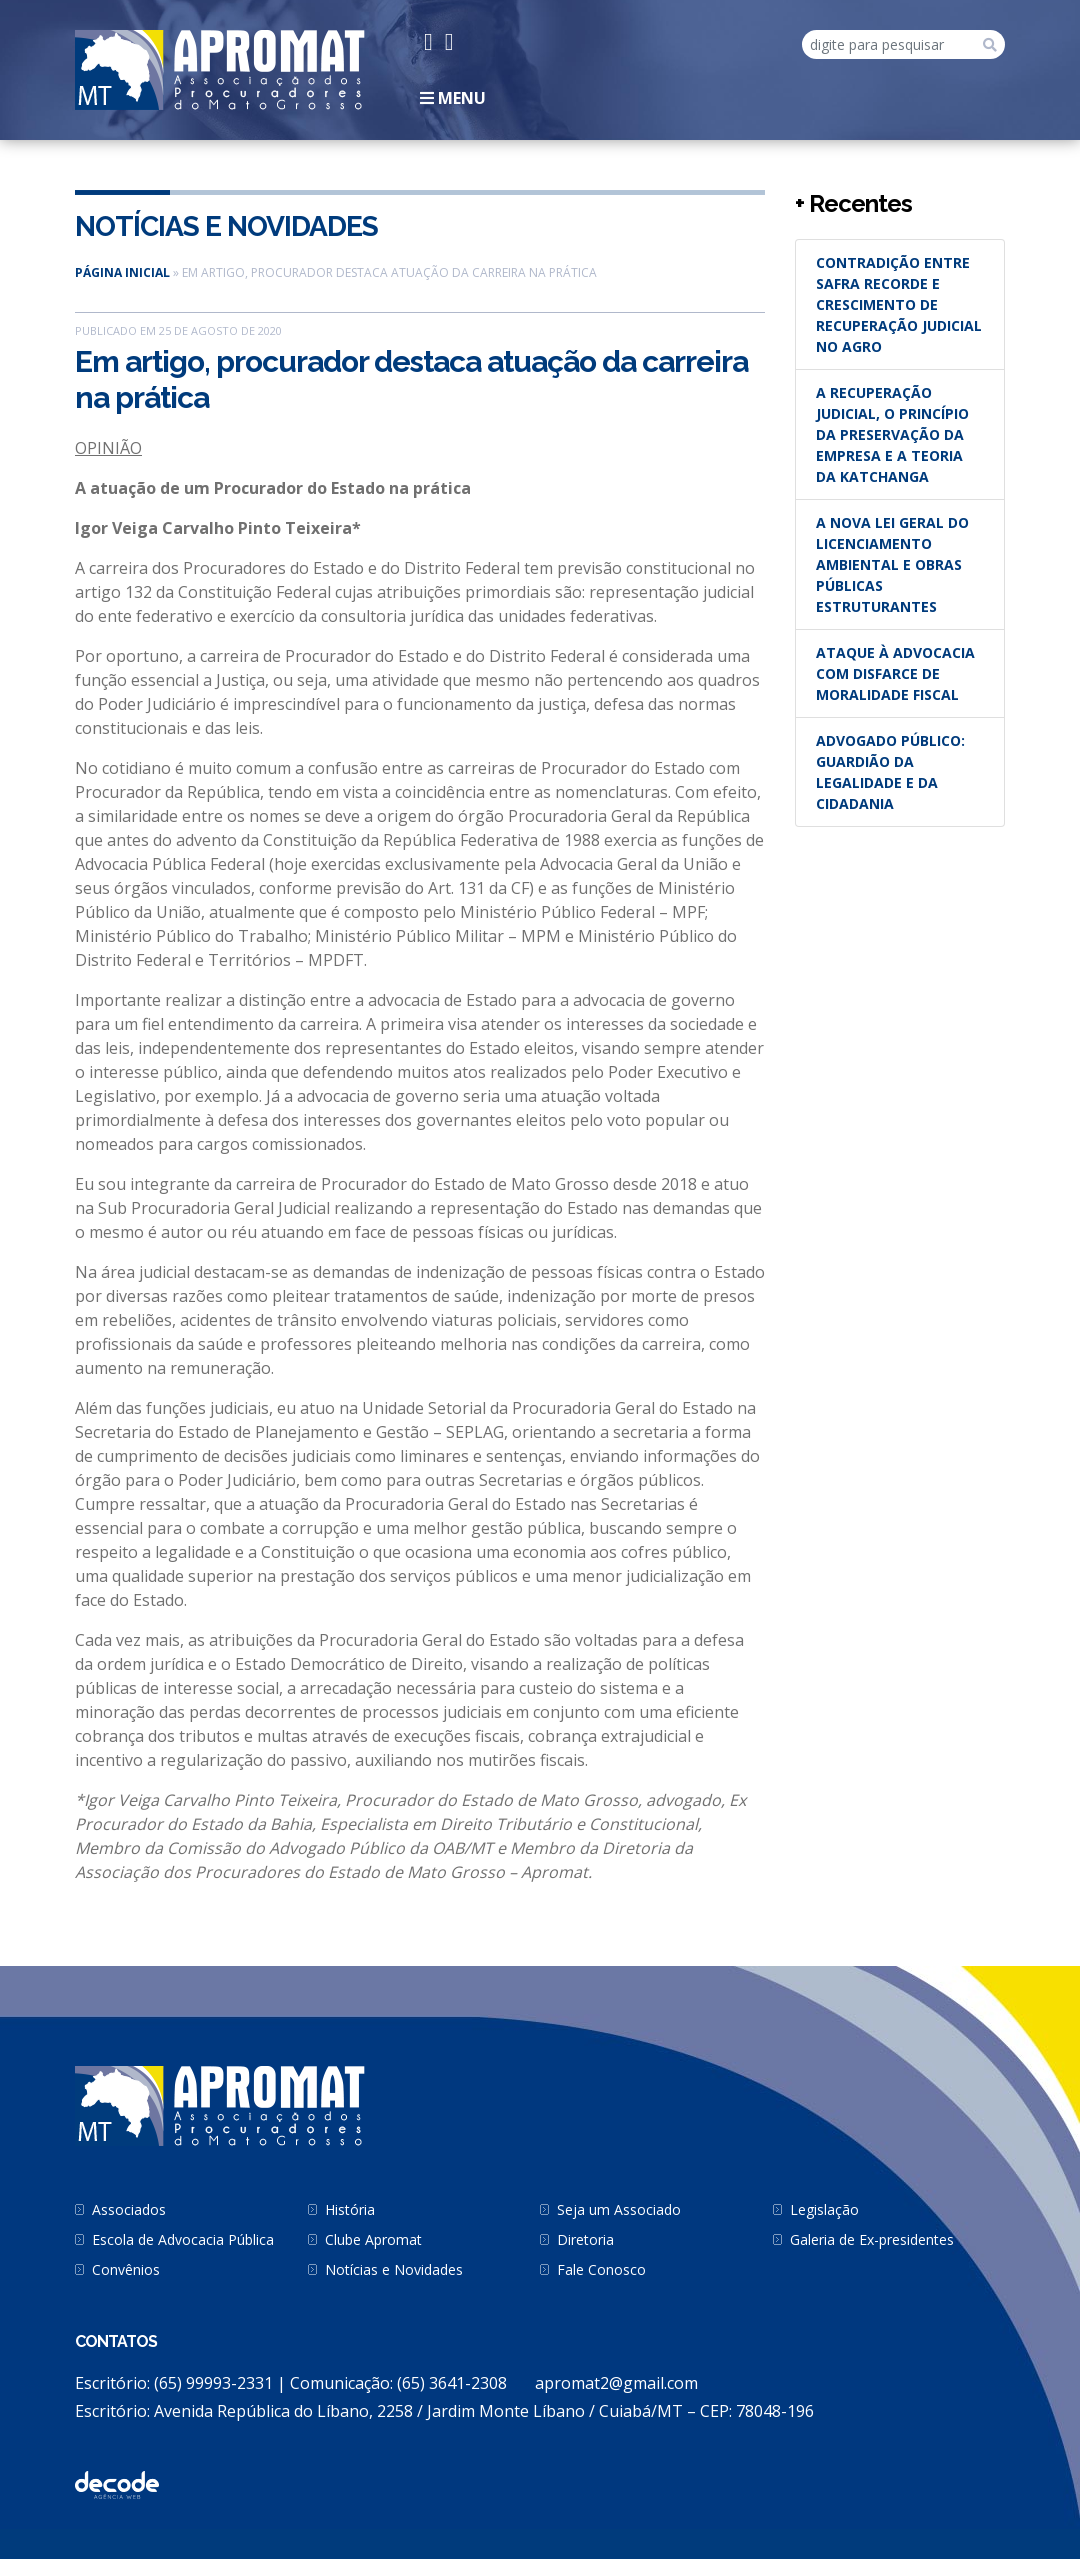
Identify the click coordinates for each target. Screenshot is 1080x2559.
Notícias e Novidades (226, 226)
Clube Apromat (373, 2239)
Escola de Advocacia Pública (183, 2239)
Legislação (824, 2209)
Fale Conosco (601, 2269)
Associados (129, 2209)
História (350, 2209)
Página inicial (122, 272)
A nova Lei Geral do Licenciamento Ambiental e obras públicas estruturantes (892, 564)
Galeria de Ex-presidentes (872, 2239)
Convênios (126, 2269)
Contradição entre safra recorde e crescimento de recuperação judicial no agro (899, 304)
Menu (453, 98)
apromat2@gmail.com (616, 2383)
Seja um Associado (619, 2209)
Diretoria (585, 2239)
